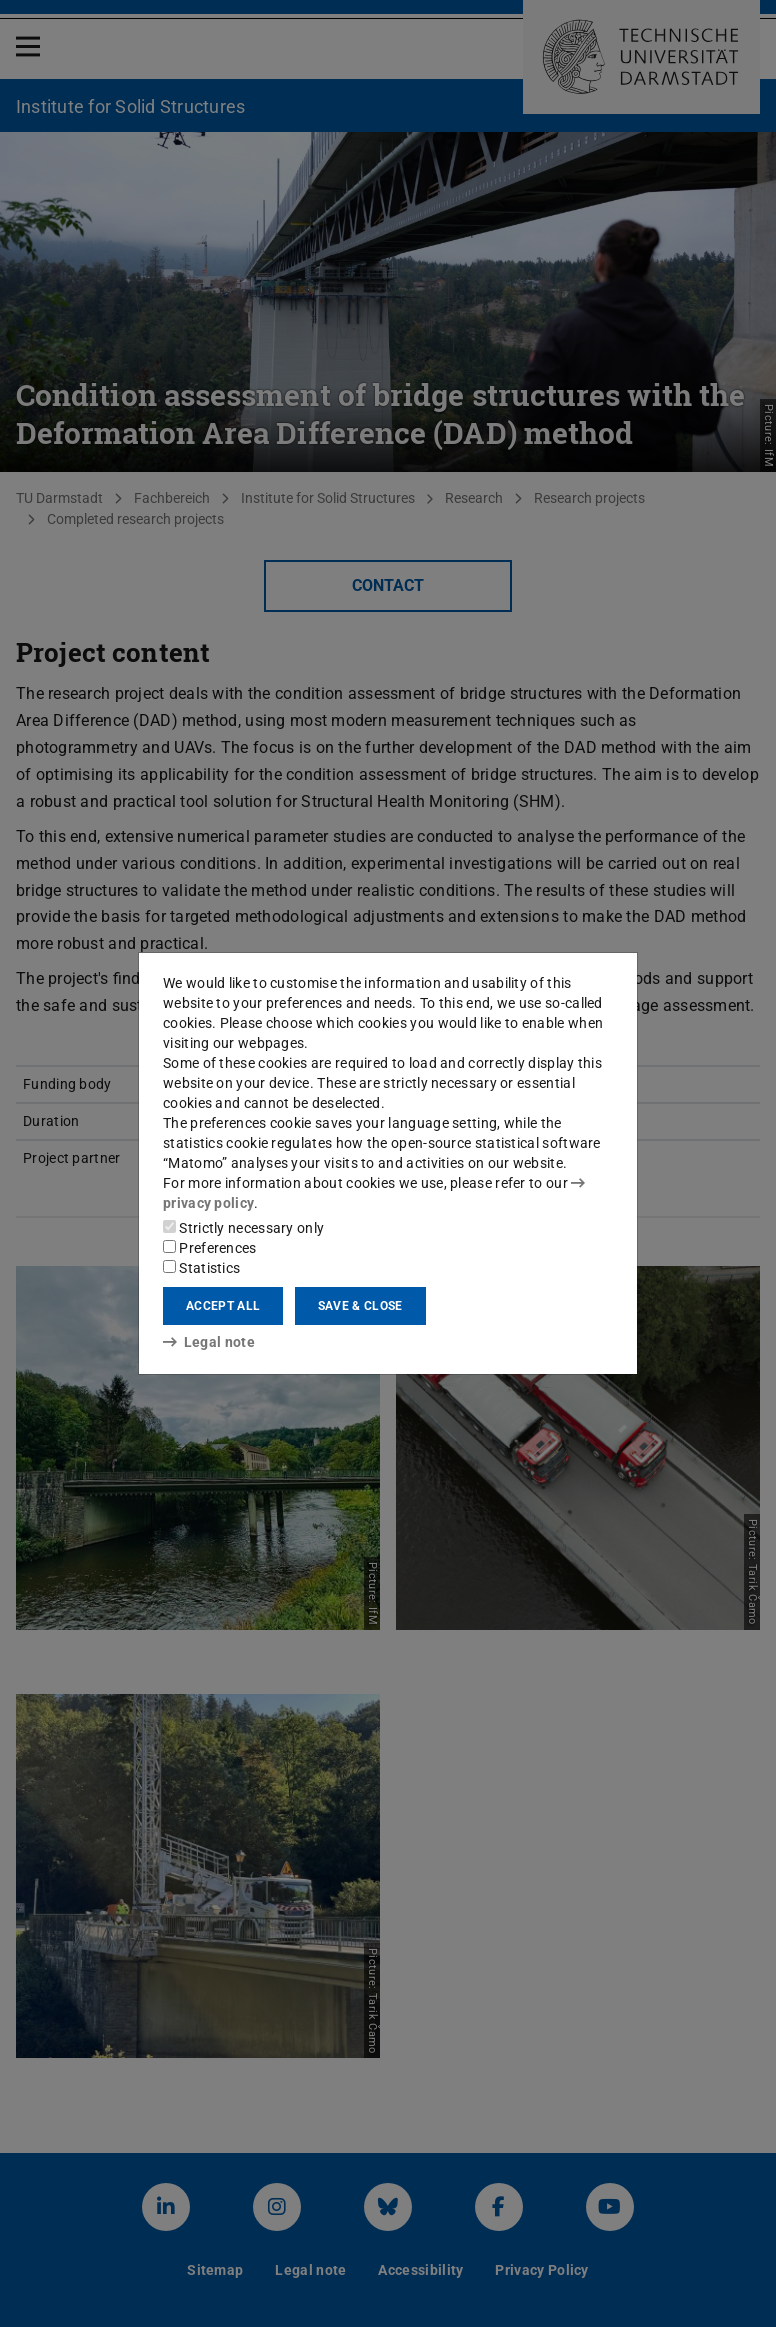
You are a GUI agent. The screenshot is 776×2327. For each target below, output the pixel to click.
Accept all (223, 1306)
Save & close (360, 1306)
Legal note (209, 1342)
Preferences (210, 1248)
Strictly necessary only (243, 1228)
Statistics (201, 1268)
